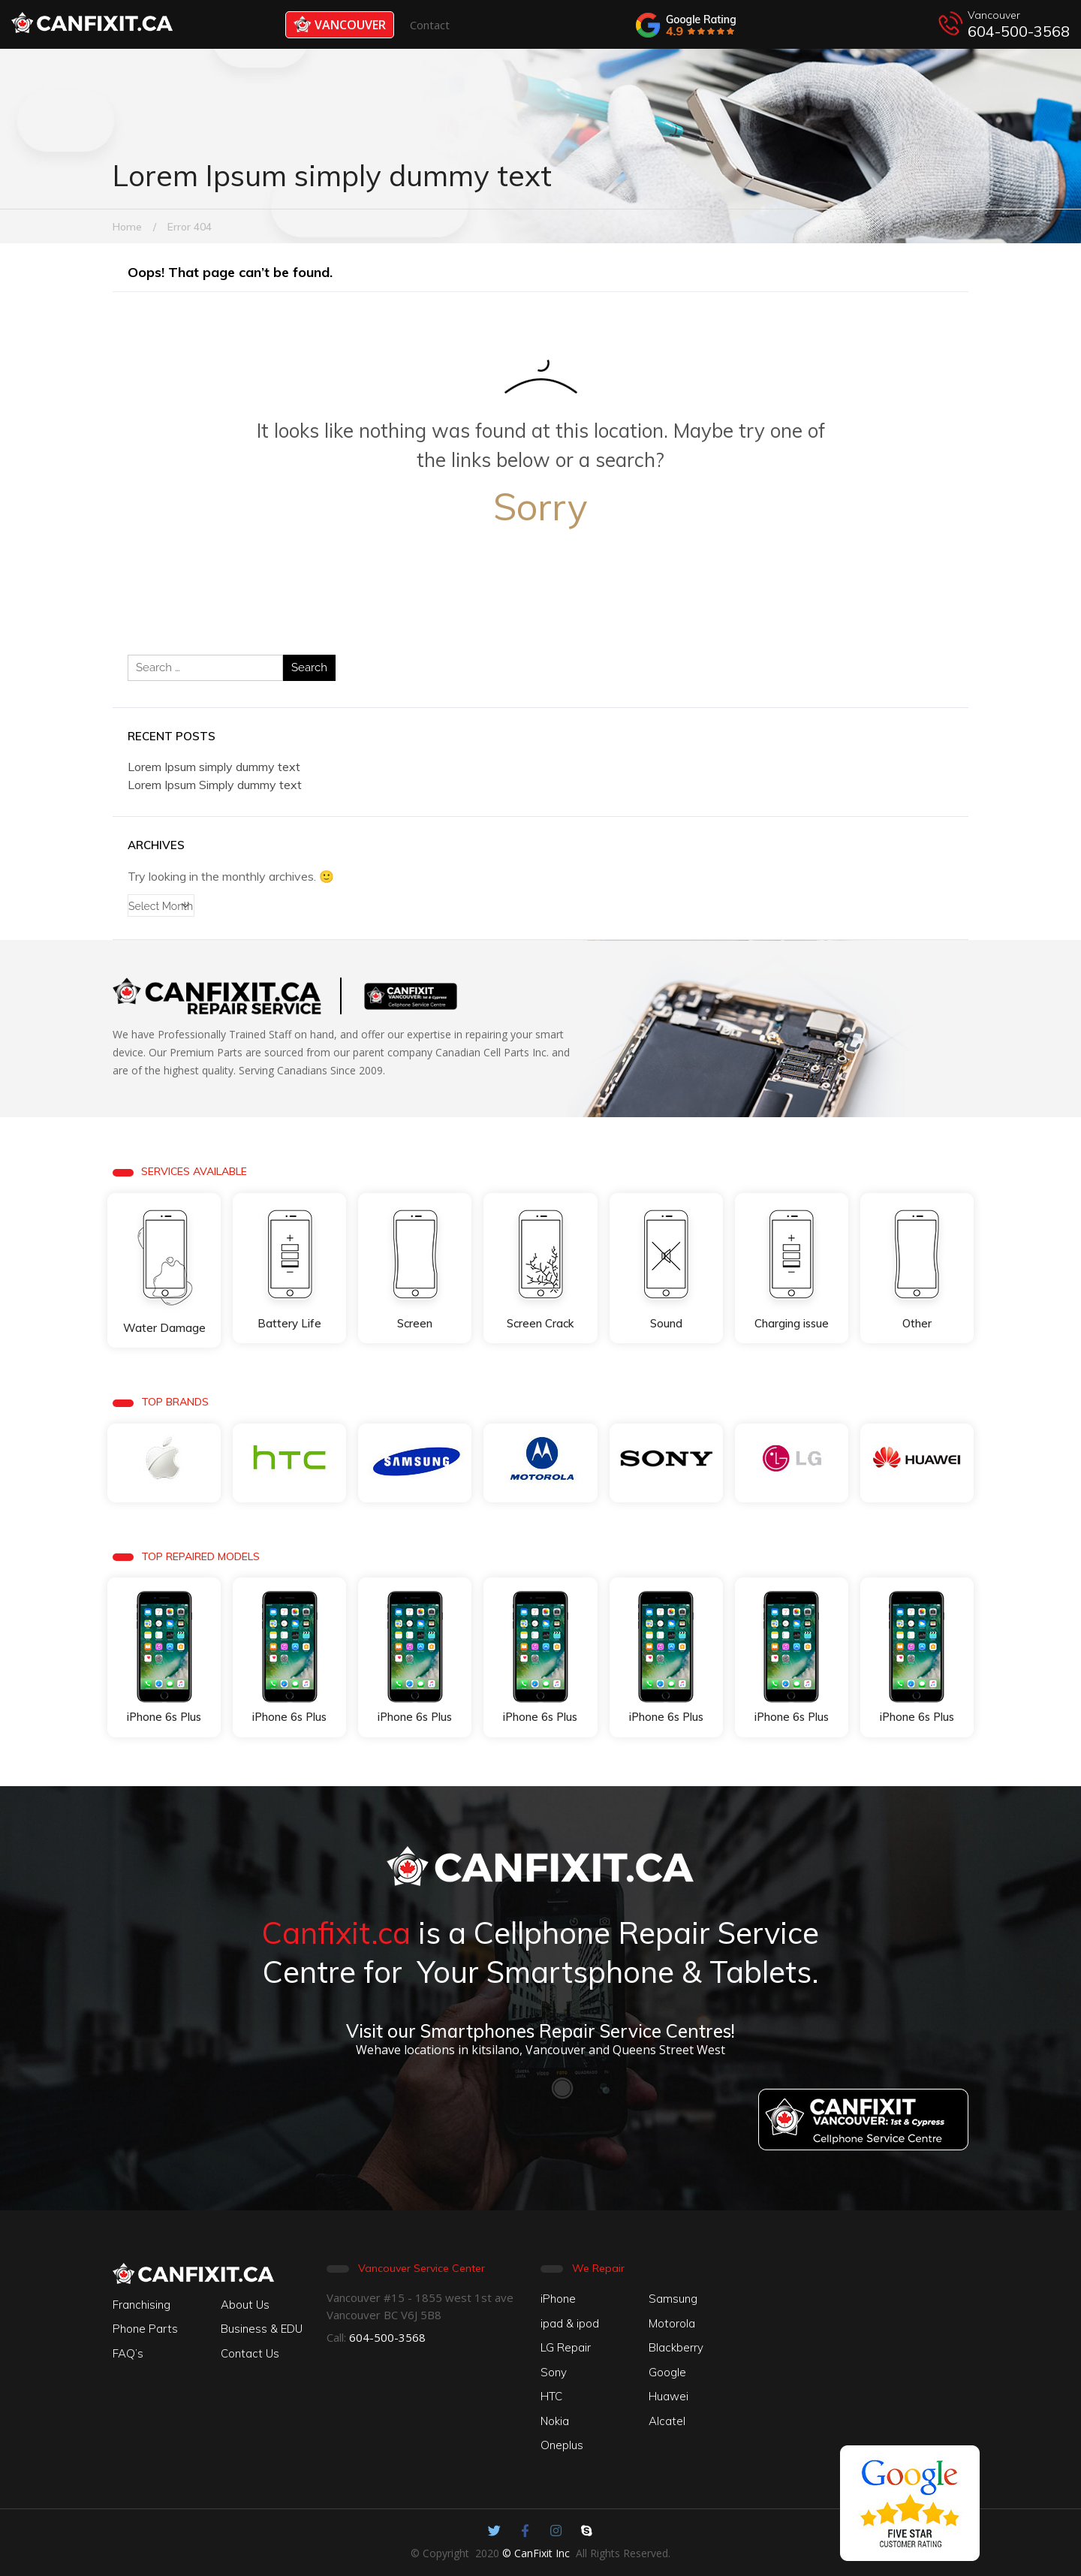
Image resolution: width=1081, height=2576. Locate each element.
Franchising (141, 2304)
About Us (245, 2304)
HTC (551, 2396)
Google (667, 2372)
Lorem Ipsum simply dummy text (214, 766)
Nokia (554, 2421)
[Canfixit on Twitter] (494, 2531)
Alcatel (667, 2421)
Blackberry (676, 2347)
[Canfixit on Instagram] (556, 2531)
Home (127, 226)
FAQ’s (128, 2353)
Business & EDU (262, 2328)
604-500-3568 (1019, 31)
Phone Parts (145, 2328)
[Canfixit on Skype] (587, 2531)
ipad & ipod (569, 2323)
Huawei (668, 2396)
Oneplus (561, 2445)
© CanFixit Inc (536, 2553)
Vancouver (340, 24)
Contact (430, 24)
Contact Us (250, 2353)
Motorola (672, 2323)
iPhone (558, 2298)
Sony (553, 2372)
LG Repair (565, 2347)
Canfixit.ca (336, 1932)
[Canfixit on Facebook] (525, 2531)
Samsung (673, 2298)
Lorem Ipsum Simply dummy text (215, 784)
